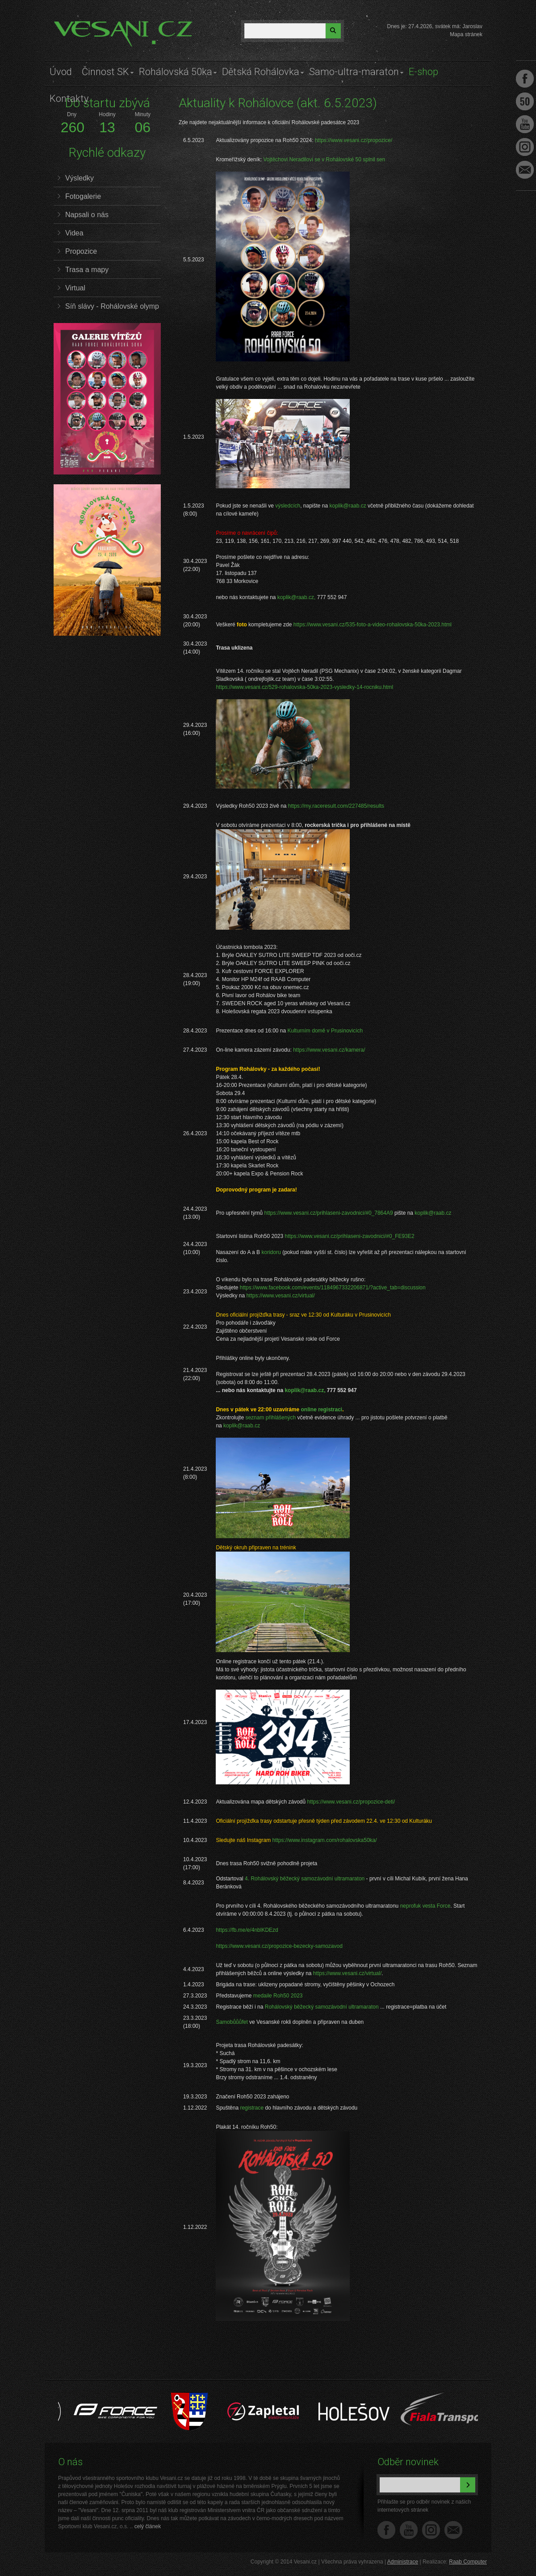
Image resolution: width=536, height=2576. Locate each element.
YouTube (409, 2530)
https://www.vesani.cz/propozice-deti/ (351, 1802)
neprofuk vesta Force (425, 1906)
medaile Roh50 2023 (278, 1996)
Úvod (61, 71)
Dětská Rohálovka (260, 71)
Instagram (431, 2530)
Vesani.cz (79, 24)
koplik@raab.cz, (296, 597)
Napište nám (453, 2530)
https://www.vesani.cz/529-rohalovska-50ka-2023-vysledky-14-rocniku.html (304, 687)
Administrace (402, 2562)
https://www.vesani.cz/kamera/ (329, 1050)
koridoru (271, 1252)
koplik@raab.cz (348, 506)
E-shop (423, 71)
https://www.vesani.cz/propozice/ (353, 140)
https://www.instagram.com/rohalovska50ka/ (324, 1840)
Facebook (386, 2530)
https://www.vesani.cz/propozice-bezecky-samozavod (279, 1946)
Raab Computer (468, 2562)
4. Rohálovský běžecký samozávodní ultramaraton (304, 1878)
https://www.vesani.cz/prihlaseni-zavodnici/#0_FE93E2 (350, 1236)
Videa (74, 233)
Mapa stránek (466, 34)
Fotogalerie (83, 196)
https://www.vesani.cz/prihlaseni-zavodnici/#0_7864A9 (328, 1213)
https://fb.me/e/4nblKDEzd (247, 1930)
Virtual (75, 288)
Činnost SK (105, 71)
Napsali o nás (87, 214)
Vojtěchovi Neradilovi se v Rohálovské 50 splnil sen (324, 159)
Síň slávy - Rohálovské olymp (112, 306)
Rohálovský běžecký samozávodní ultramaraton (322, 2007)
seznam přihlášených (270, 1417)
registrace (252, 2108)
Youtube (525, 124)
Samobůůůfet (231, 2022)
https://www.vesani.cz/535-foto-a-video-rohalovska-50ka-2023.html (372, 624)
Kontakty (69, 98)
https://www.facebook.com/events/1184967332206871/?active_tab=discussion (333, 1287)
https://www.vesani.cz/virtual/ (280, 1295)
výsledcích (287, 506)
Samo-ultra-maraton (354, 71)
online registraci (322, 1409)
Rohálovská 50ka (175, 71)
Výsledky (79, 178)
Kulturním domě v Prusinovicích (325, 1031)
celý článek (147, 2526)
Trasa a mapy (87, 269)
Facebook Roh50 (525, 101)
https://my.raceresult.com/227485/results (336, 806)
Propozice (81, 251)
